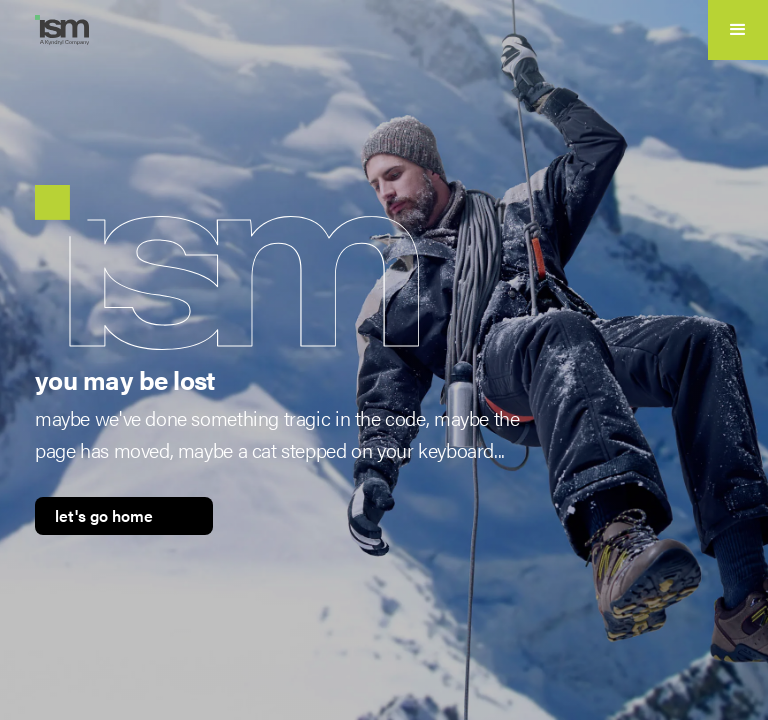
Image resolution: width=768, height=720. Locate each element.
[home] (69, 30)
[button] (738, 30)
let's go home (104, 515)
